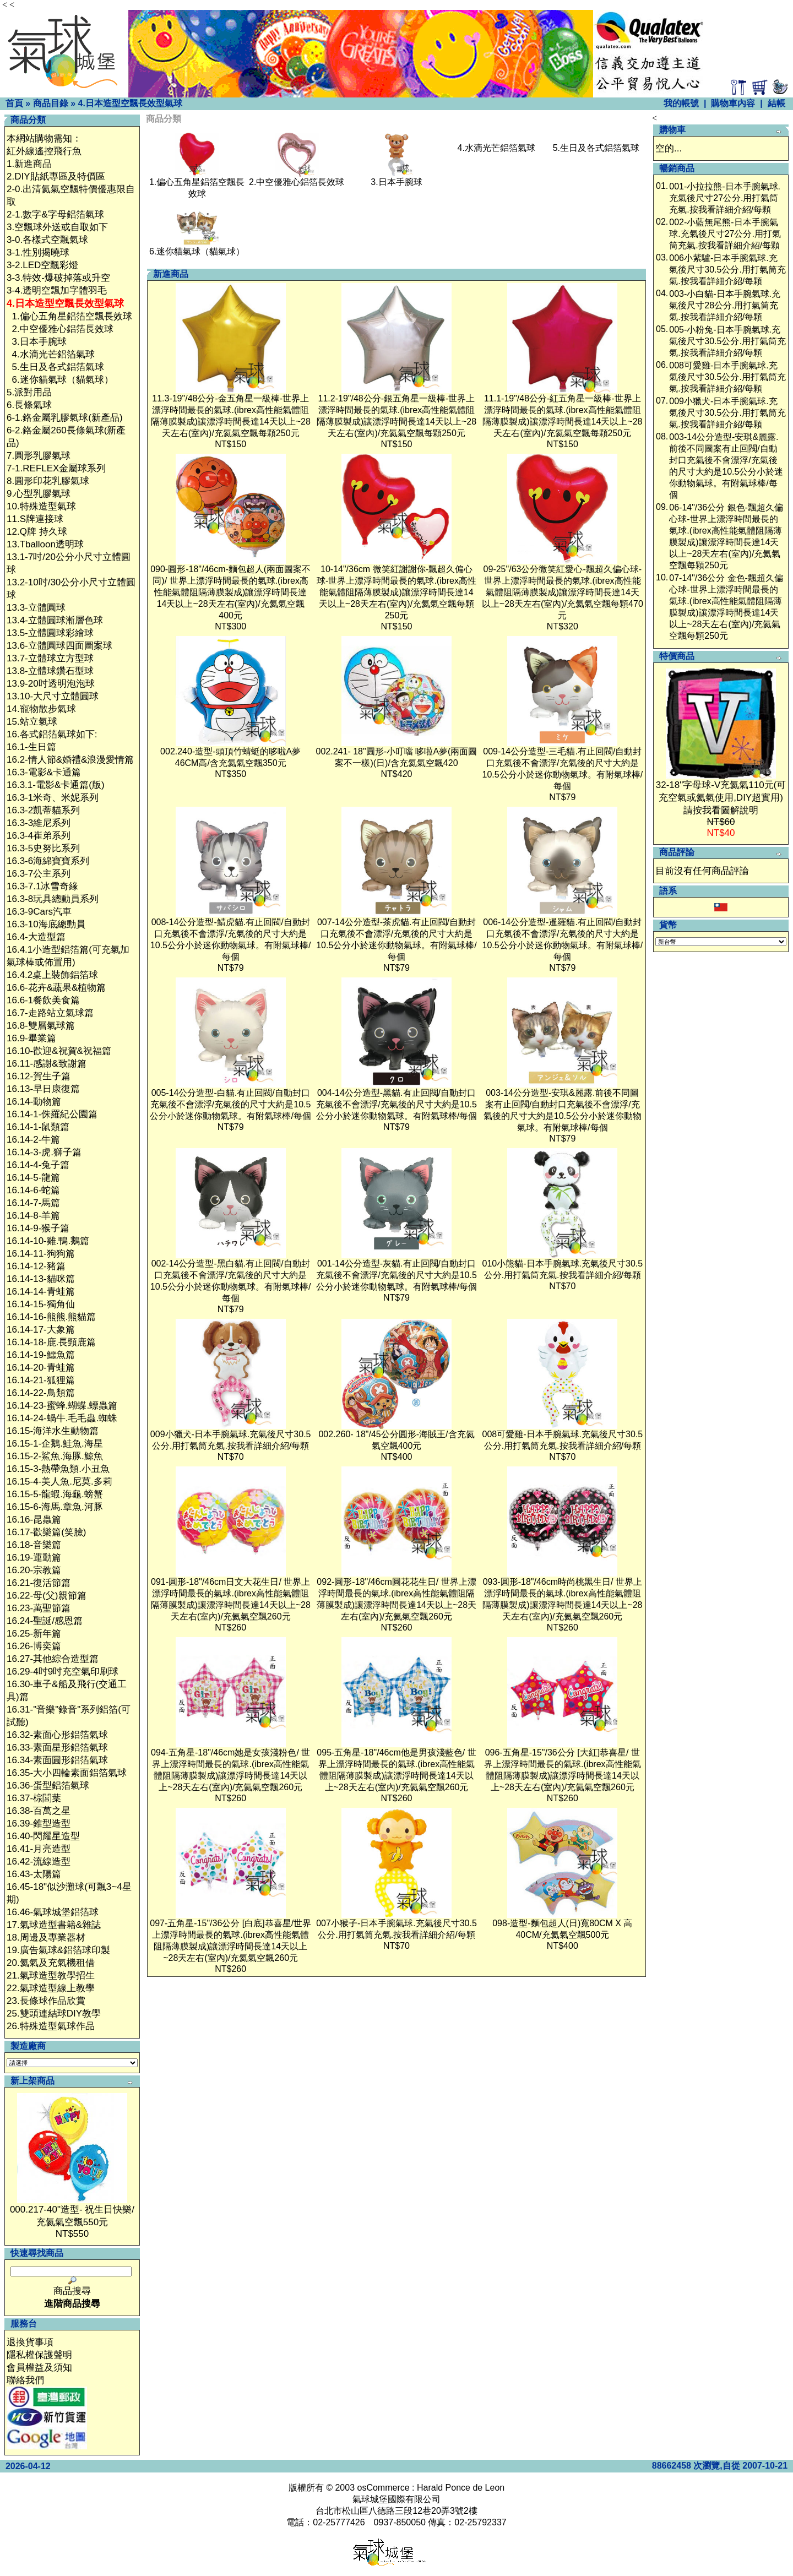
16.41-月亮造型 (38, 1849)
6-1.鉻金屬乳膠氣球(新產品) (65, 417)
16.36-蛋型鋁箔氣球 (48, 1785)
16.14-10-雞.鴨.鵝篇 (48, 1241)
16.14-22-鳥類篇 (41, 1393)
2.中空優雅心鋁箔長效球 (62, 329)
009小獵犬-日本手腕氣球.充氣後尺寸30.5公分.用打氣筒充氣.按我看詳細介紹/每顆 (727, 412)
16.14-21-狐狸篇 (41, 1380)
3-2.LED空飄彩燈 (42, 265)
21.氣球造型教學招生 (51, 1975)
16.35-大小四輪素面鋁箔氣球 (67, 1773)
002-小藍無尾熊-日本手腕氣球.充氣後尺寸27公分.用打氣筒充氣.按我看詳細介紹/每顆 (725, 234)
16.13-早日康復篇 (43, 1089)
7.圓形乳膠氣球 (38, 455)
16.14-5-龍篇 (33, 1177)
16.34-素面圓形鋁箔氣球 (57, 1760)
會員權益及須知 (39, 2367)
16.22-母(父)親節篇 (46, 1595)
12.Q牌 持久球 (37, 531)
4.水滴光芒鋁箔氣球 (53, 354)
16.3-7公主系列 (38, 873)
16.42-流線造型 (38, 1861)
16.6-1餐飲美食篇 (43, 1000)
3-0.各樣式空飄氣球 (47, 240)
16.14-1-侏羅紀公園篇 (52, 1114)
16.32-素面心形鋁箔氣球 (57, 1735)
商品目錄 (50, 103)
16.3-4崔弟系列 (38, 835)
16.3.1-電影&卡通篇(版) (56, 785)
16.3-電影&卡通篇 (44, 772)
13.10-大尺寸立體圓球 (53, 696)
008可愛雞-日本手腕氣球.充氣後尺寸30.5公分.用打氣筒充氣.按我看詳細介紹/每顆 (727, 377)
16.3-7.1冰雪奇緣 (42, 886)
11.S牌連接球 (35, 519)
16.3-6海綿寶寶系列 (48, 861)
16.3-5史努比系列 (43, 848)
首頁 (14, 103)
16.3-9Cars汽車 (39, 911)
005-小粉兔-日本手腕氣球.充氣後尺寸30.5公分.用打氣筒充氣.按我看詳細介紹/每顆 (727, 341)
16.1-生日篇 (31, 747)
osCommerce (383, 2487)
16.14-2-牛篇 (33, 1139)
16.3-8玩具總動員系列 (53, 899)
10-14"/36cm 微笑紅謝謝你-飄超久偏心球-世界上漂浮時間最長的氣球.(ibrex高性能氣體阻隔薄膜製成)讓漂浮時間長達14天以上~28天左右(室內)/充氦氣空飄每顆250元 (396, 592)
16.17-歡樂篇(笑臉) (46, 1532)
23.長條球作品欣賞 (46, 2001)
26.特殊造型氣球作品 (51, 2026)
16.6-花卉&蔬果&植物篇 (56, 987)
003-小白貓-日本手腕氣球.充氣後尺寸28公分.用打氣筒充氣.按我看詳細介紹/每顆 (724, 305)
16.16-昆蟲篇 (34, 1519)
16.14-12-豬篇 (36, 1266)
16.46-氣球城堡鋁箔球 (53, 1912)
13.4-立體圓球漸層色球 (55, 620)
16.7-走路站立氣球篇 (50, 1013)
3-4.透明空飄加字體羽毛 (57, 290)
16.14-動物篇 (34, 1101)
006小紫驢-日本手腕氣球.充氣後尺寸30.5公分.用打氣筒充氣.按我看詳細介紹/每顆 (727, 269)
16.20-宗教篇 (34, 1570)
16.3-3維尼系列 (38, 823)
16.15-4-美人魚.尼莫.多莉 (59, 1481)
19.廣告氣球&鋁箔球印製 (58, 1950)
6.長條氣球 (29, 405)
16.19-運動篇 (34, 1557)
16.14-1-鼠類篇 (38, 1127)
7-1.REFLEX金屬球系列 (56, 468)
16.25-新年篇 (34, 1633)
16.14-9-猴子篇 (38, 1228)
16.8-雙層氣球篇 (41, 1025)
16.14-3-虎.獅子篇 (44, 1152)
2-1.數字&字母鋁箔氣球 (55, 214)
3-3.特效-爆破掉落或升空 (58, 278)
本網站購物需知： (44, 138)
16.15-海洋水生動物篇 (53, 1431)
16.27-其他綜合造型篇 (53, 1659)
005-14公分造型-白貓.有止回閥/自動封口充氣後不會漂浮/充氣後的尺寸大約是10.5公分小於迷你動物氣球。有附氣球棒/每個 (230, 1104)
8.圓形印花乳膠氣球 (48, 481)
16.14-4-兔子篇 (38, 1165)
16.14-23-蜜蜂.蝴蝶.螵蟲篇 (62, 1405)
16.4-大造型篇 (36, 937)
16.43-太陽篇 (34, 1874)
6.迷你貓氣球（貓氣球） (62, 379)
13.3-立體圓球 (36, 607)
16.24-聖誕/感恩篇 (45, 1621)
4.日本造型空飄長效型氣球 (130, 103)
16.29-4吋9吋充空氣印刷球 (62, 1671)
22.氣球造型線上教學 (51, 1988)
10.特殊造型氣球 (41, 506)
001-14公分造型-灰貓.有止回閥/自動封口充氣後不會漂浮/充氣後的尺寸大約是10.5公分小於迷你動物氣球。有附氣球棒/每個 (396, 1275)
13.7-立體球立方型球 (50, 658)
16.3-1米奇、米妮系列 (53, 797)
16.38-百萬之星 (38, 1811)
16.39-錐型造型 (38, 1823)
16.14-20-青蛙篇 (41, 1367)
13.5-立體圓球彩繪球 (50, 633)
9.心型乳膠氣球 (38, 493)
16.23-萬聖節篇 (38, 1608)
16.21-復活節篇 (38, 1583)
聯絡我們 (25, 2380)
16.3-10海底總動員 (46, 924)
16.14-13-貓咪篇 (41, 1279)
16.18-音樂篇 (34, 1545)
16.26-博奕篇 (34, 1646)
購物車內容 (733, 103)
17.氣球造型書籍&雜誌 (54, 1925)
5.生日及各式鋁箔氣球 (58, 367)
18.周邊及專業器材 (46, 1937)
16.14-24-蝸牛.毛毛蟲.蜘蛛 (62, 1418)
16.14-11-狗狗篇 (41, 1253)
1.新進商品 (29, 164)
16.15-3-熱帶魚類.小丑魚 (58, 1469)
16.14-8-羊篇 (33, 1215)
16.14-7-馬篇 (33, 1203)
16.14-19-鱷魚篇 (41, 1355)
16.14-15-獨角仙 (41, 1304)
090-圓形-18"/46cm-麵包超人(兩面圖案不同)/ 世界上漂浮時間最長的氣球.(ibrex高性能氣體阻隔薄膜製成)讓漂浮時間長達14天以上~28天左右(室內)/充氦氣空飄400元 (230, 592)
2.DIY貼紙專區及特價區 (56, 176)
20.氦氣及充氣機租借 (51, 1963)
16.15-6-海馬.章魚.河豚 (55, 1507)
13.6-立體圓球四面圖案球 (59, 645)
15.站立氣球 (32, 721)
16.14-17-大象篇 (41, 1329)
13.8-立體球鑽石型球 (50, 671)
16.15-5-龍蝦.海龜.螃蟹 (55, 1494)
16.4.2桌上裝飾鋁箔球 (52, 975)
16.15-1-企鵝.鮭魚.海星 (55, 1443)
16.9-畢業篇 (31, 1038)
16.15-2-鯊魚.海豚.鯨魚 (55, 1456)
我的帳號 (681, 103)
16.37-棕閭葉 (34, 1798)
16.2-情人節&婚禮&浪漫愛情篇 (70, 759)
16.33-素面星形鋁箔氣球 (57, 1747)
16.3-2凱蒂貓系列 (43, 810)
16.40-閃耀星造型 (43, 1836)
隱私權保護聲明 (39, 2355)
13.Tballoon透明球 (45, 544)
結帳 (776, 103)
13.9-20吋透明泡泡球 (51, 683)
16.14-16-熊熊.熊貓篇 (51, 1317)
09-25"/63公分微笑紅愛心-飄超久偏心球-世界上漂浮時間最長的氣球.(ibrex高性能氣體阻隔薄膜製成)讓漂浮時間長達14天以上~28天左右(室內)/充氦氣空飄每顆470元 (562, 592)
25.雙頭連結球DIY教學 (54, 2013)
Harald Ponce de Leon (460, 2487)
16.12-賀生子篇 (38, 1076)
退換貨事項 (30, 2342)
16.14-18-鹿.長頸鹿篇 (51, 1342)
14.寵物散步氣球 (41, 709)
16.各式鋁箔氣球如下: (52, 734)
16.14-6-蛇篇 (33, 1190)
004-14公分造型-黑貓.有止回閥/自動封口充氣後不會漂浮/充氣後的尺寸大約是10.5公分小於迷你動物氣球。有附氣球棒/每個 (396, 1104)
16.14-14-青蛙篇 (41, 1291)
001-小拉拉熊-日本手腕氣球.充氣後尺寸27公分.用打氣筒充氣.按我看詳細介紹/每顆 (724, 198)
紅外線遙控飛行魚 (44, 151)
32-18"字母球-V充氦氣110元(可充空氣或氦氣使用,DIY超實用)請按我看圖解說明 (721, 798)
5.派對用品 (29, 392)
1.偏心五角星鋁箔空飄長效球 (72, 316)
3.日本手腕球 (39, 341)
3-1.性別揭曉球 (38, 252)
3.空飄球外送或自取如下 (57, 227)
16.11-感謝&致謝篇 (46, 1063)
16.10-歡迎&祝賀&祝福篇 (59, 1051)
